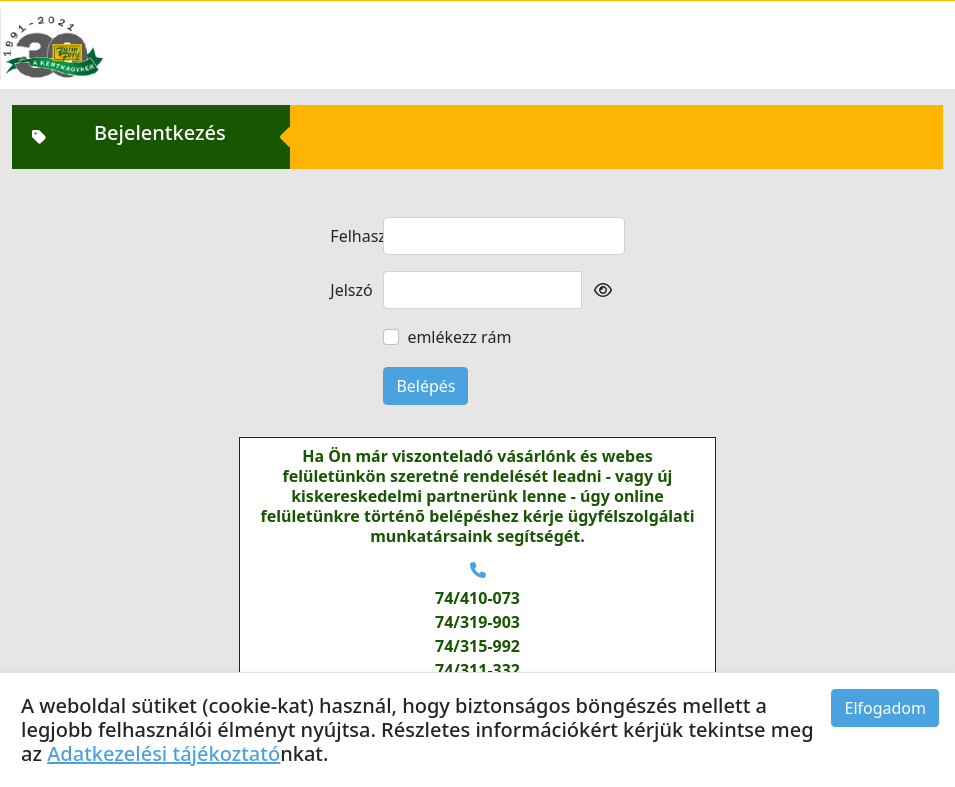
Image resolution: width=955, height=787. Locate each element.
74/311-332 (477, 670)
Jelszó (350, 290)
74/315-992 (477, 646)
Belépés (425, 386)
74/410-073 (477, 598)
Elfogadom (885, 708)
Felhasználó (350, 236)
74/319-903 (477, 622)
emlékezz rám (459, 337)
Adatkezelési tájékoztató (163, 753)
